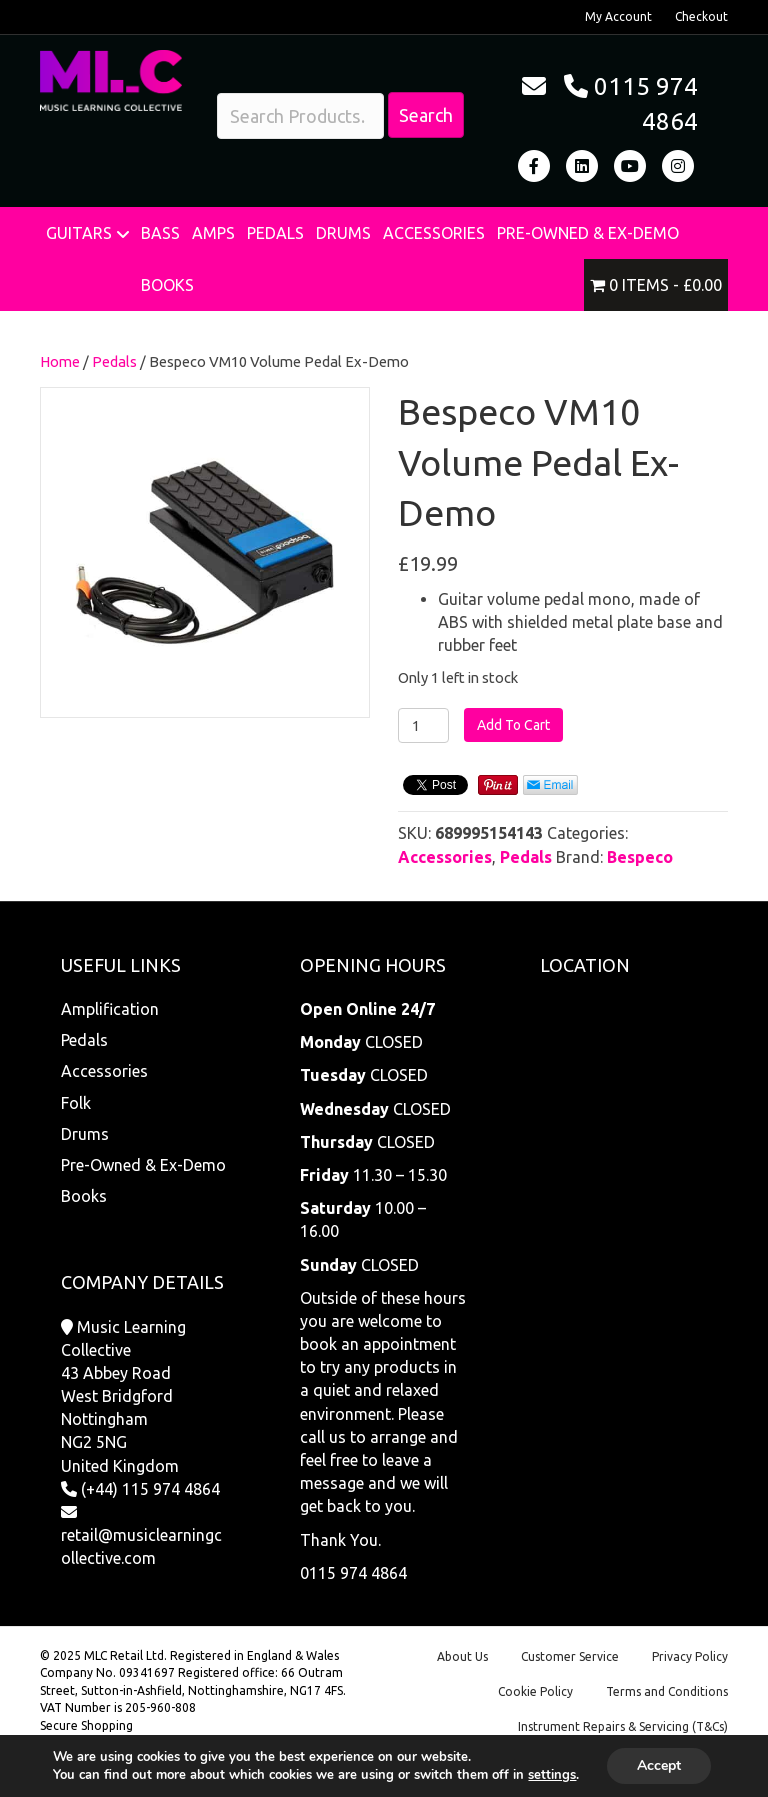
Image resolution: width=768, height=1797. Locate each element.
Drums (343, 233)
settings (552, 1775)
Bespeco (640, 857)
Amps (213, 233)
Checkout (701, 16)
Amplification (110, 1009)
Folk (76, 1103)
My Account (618, 16)
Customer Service (570, 1656)
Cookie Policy (535, 1691)
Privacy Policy (690, 1656)
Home (60, 361)
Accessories (434, 233)
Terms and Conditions (667, 1691)
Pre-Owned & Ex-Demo (588, 233)
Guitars (79, 233)
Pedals (275, 233)
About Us (462, 1656)
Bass (160, 233)
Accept (659, 1765)
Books (167, 285)
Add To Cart (513, 725)
